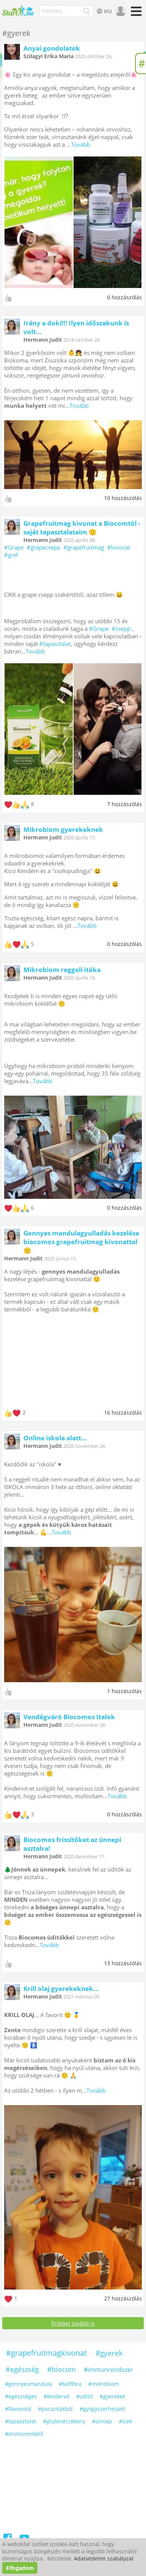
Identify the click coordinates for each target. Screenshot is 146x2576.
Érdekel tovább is (73, 2323)
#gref (11, 555)
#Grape (14, 547)
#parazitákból (55, 2408)
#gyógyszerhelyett (102, 2408)
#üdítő (84, 2396)
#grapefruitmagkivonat (46, 2353)
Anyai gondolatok (51, 48)
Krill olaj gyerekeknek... (61, 1988)
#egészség (22, 2369)
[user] (119, 11)
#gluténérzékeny (64, 2421)
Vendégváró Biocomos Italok (69, 1716)
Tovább (80, 144)
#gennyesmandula (28, 2383)
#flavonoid (18, 2408)
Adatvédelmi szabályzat (104, 2558)
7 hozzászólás (124, 804)
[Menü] (135, 13)
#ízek (125, 2421)
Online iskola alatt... (55, 1438)
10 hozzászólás (123, 498)
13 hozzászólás (123, 1963)
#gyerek (109, 2353)
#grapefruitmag (83, 547)
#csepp (121, 628)
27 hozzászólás (123, 2298)
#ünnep (102, 2421)
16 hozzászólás (123, 1412)
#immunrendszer (108, 2369)
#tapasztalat (55, 643)
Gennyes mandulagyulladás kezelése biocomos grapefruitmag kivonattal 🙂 (81, 1242)
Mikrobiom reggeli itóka (62, 969)
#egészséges (21, 2396)
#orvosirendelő (24, 2433)
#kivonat (118, 547)
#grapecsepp (43, 547)
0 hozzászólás (124, 297)
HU (103, 11)
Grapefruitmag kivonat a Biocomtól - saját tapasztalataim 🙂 (81, 527)
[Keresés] (87, 11)
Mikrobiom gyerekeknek (63, 829)
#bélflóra (70, 2383)
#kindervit (56, 2396)
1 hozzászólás (124, 1691)
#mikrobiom (103, 2383)
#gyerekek (112, 2396)
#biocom (61, 2369)
